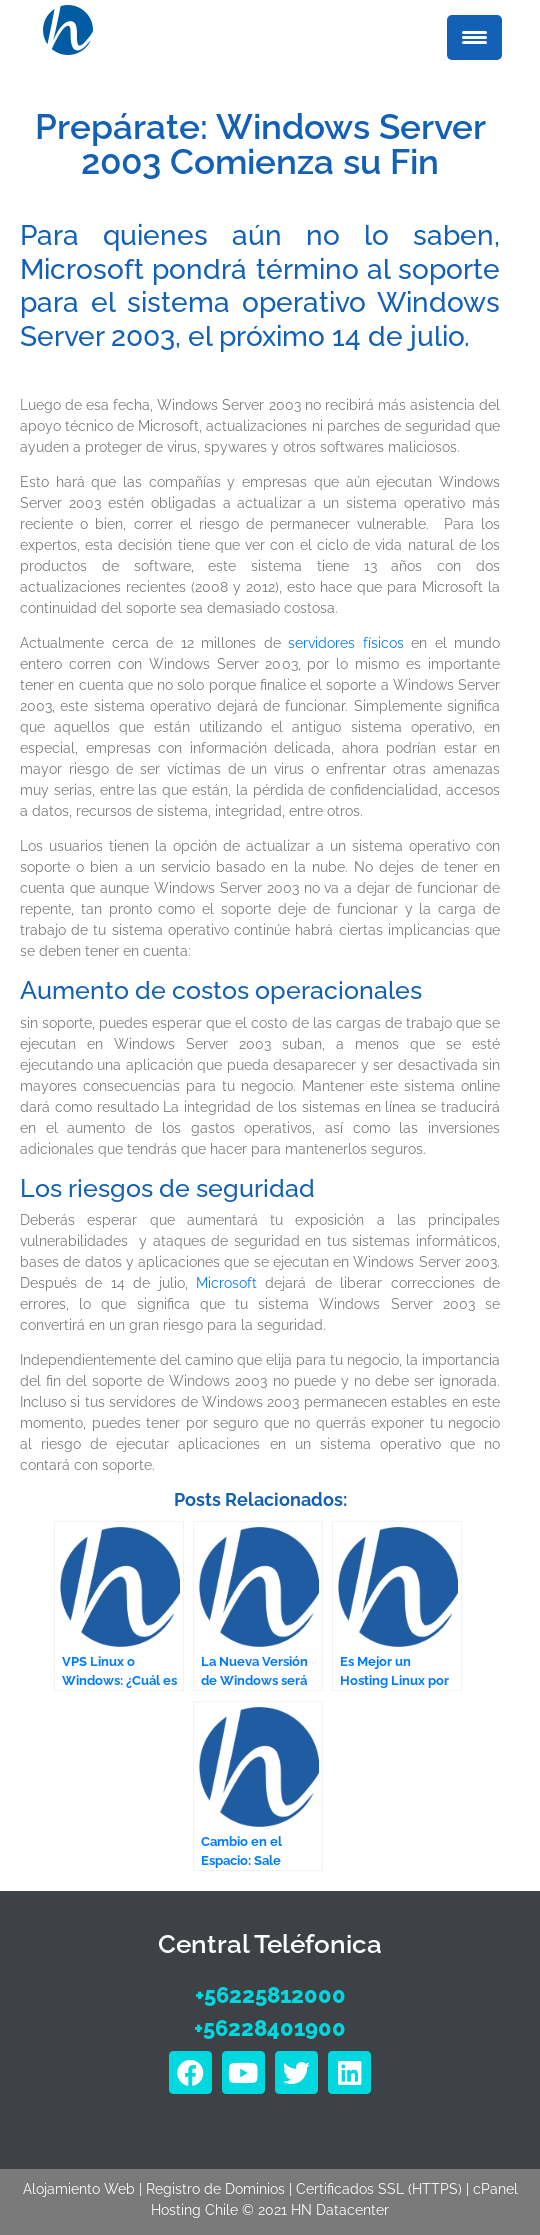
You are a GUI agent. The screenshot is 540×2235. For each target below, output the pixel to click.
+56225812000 (270, 1995)
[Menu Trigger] (474, 37)
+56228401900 (270, 2028)
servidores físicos (346, 643)
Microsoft (226, 1283)
